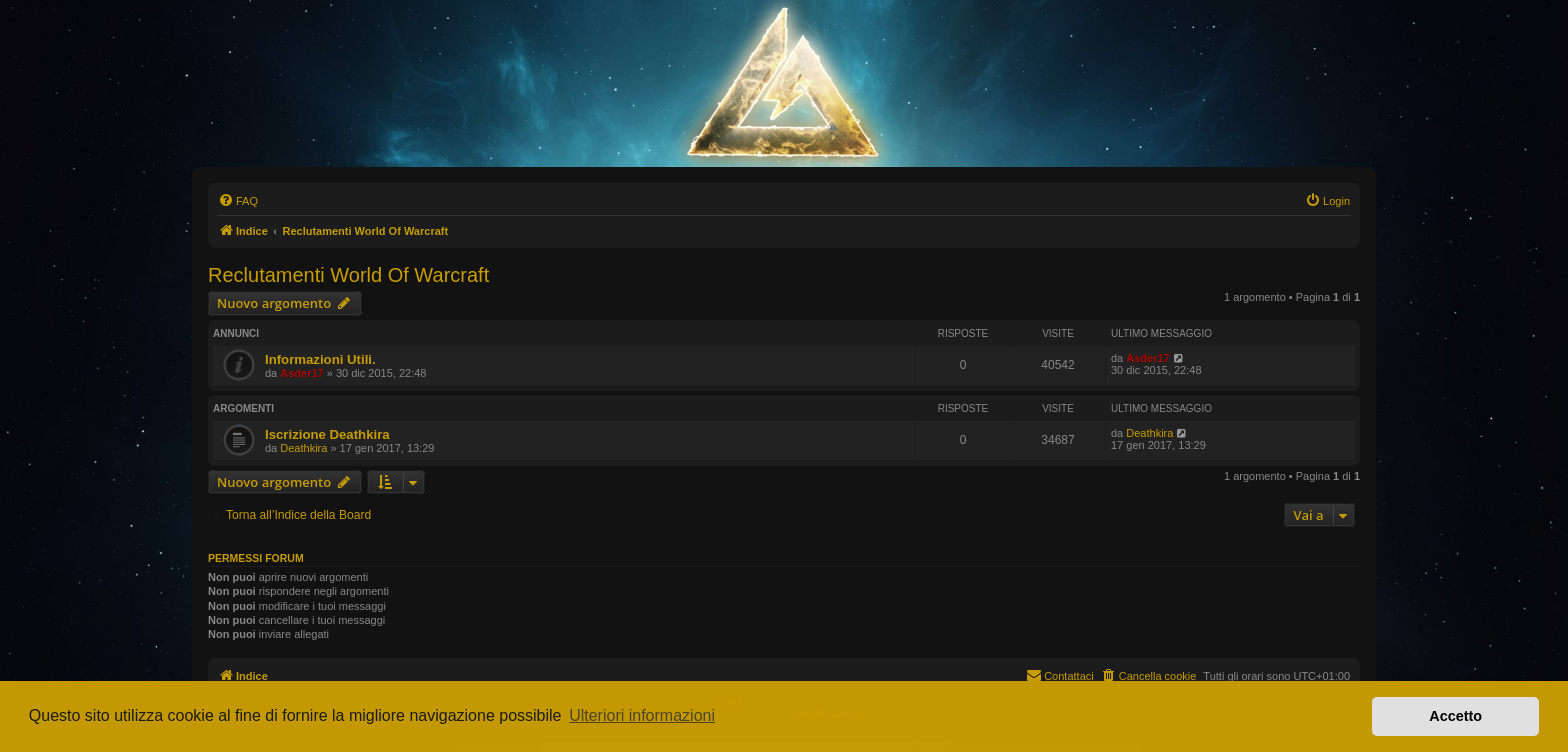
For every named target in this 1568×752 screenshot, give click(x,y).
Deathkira (303, 448)
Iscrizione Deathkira (327, 434)
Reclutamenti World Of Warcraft (348, 275)
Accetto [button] (1455, 716)
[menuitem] (238, 201)
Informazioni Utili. (320, 359)
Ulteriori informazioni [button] (642, 715)
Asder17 (301, 373)
